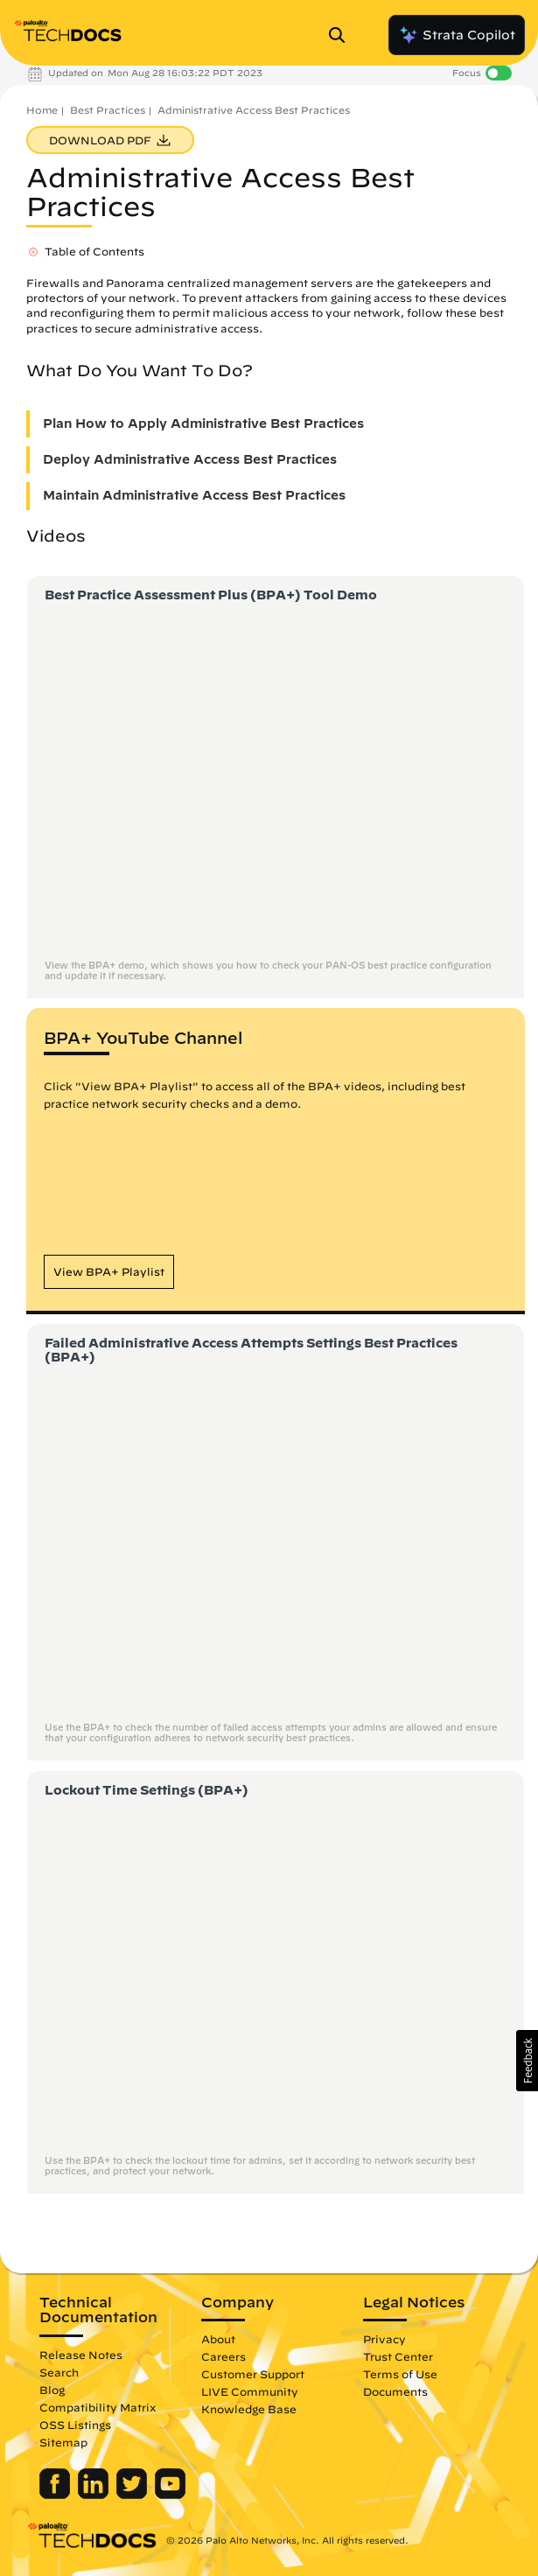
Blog (52, 2390)
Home (42, 110)
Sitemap (63, 2442)
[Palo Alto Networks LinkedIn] (95, 2495)
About (218, 2339)
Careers (223, 2356)
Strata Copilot (456, 35)
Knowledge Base (249, 2409)
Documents (395, 2391)
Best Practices (107, 110)
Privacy (384, 2339)
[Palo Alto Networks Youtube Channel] (170, 2495)
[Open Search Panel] (342, 35)
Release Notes (80, 2354)
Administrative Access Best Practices (253, 110)
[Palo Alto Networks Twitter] (133, 2495)
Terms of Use (400, 2374)
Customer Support (252, 2374)
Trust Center (398, 2356)
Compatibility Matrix (97, 2407)
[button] (109, 1272)
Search (59, 2372)
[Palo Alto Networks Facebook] (56, 2495)
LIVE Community (249, 2391)
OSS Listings (75, 2424)
